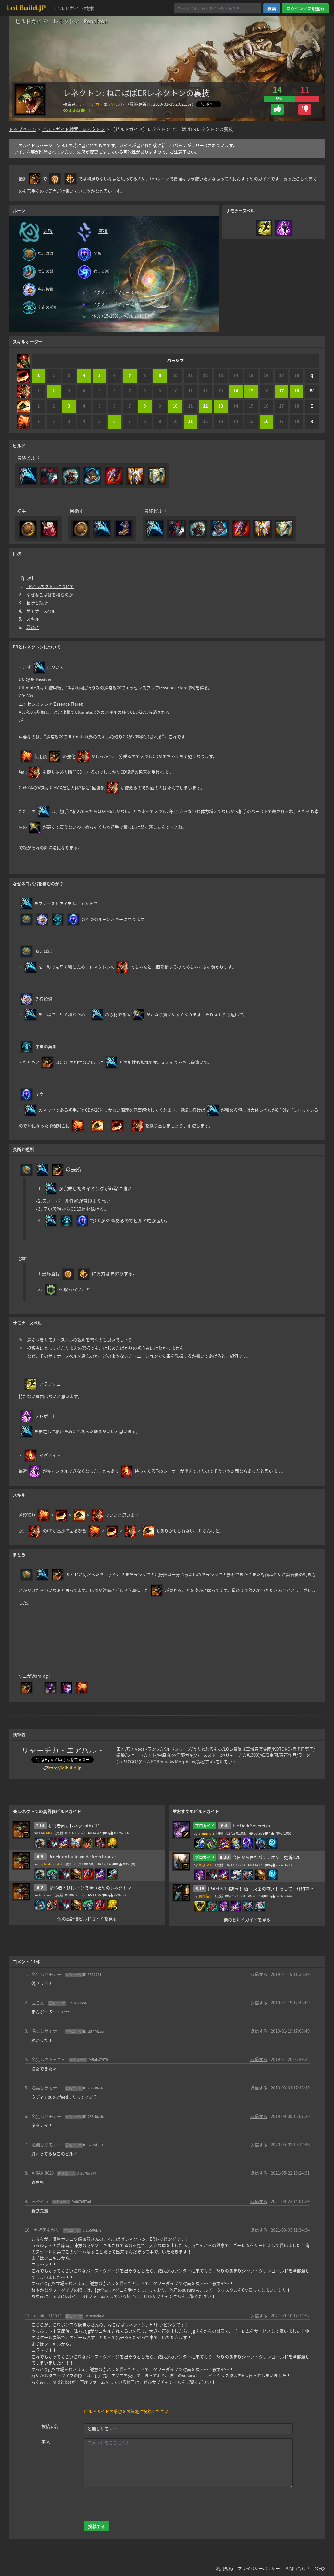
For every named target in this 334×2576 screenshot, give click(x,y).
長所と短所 (37, 603)
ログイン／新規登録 (305, 8)
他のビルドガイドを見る (247, 1919)
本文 (45, 2441)
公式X (319, 2568)
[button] (277, 109)
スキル (32, 619)
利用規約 (224, 2568)
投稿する (96, 2526)
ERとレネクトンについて (50, 586)
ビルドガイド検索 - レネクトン (73, 129)
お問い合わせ (297, 2568)
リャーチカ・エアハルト (101, 104)
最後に (32, 627)
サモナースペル (40, 611)
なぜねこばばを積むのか (49, 594)
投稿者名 (49, 2426)
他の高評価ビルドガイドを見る (87, 1918)
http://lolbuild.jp (65, 1768)
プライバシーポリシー (258, 2568)
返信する (258, 1974)
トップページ (22, 129)
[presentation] (133, 2504)
